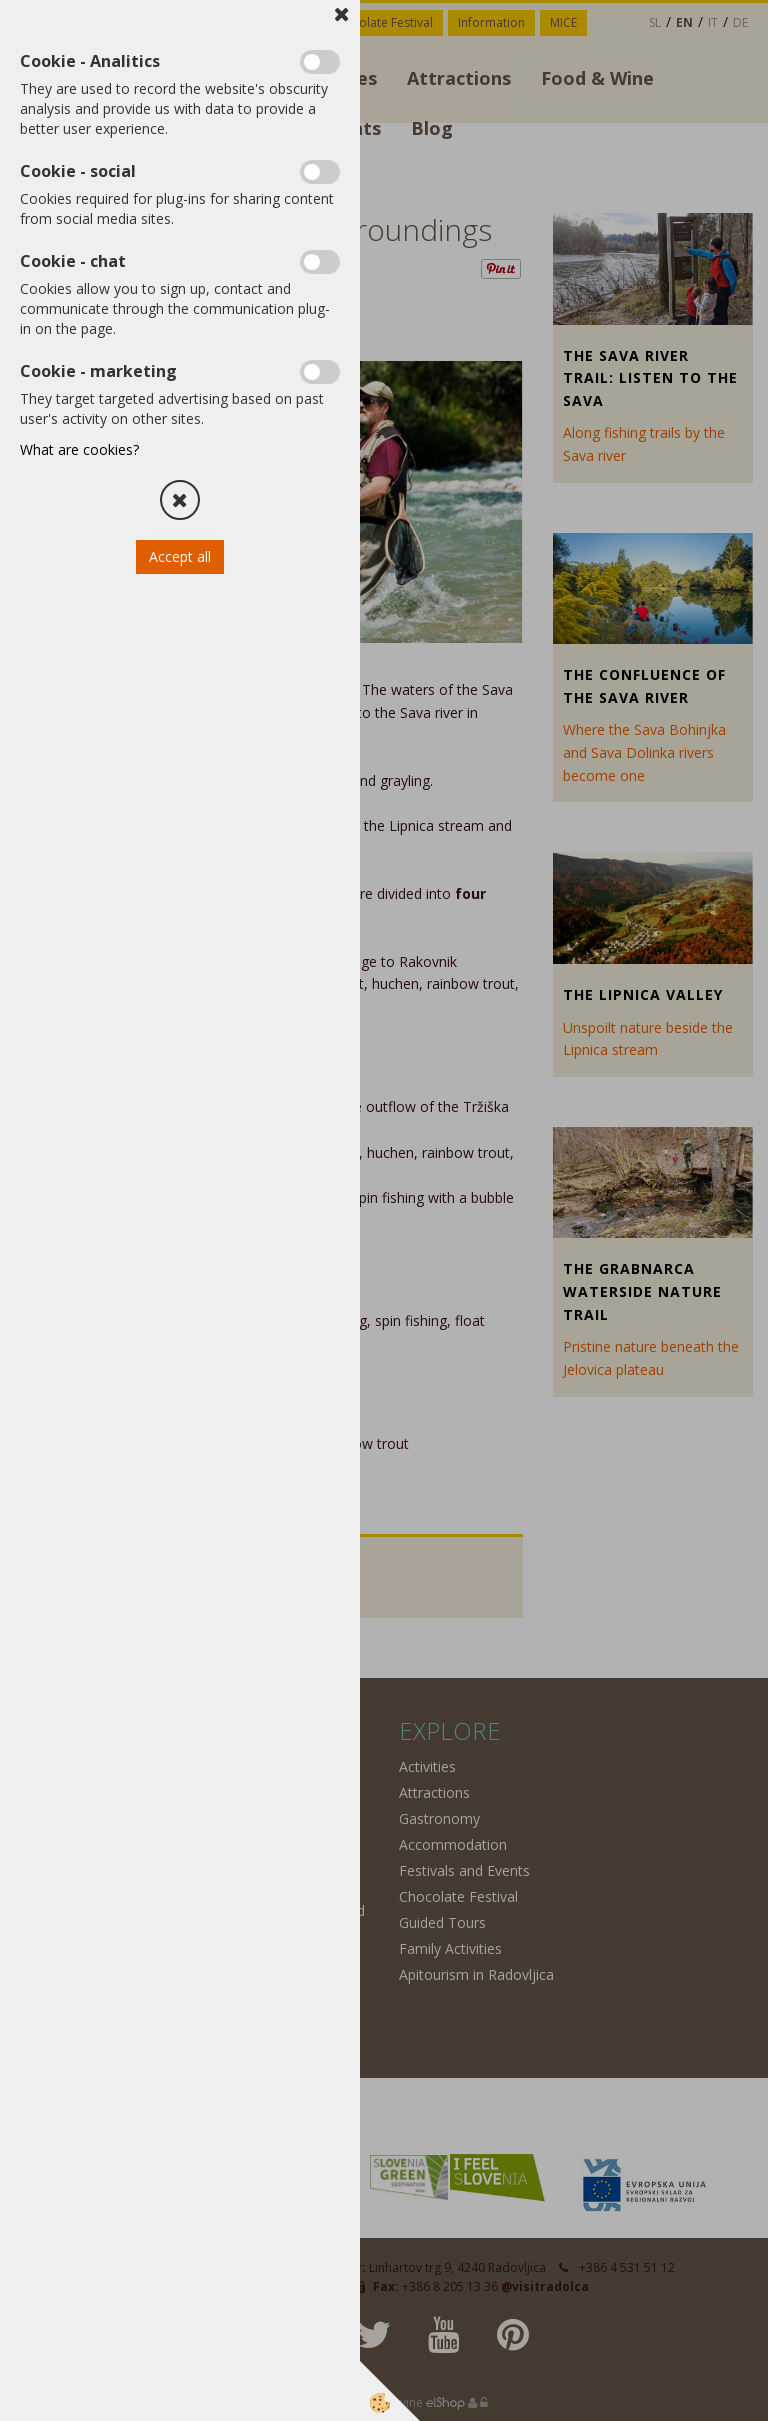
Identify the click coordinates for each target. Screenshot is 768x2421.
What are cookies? (79, 449)
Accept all (180, 556)
